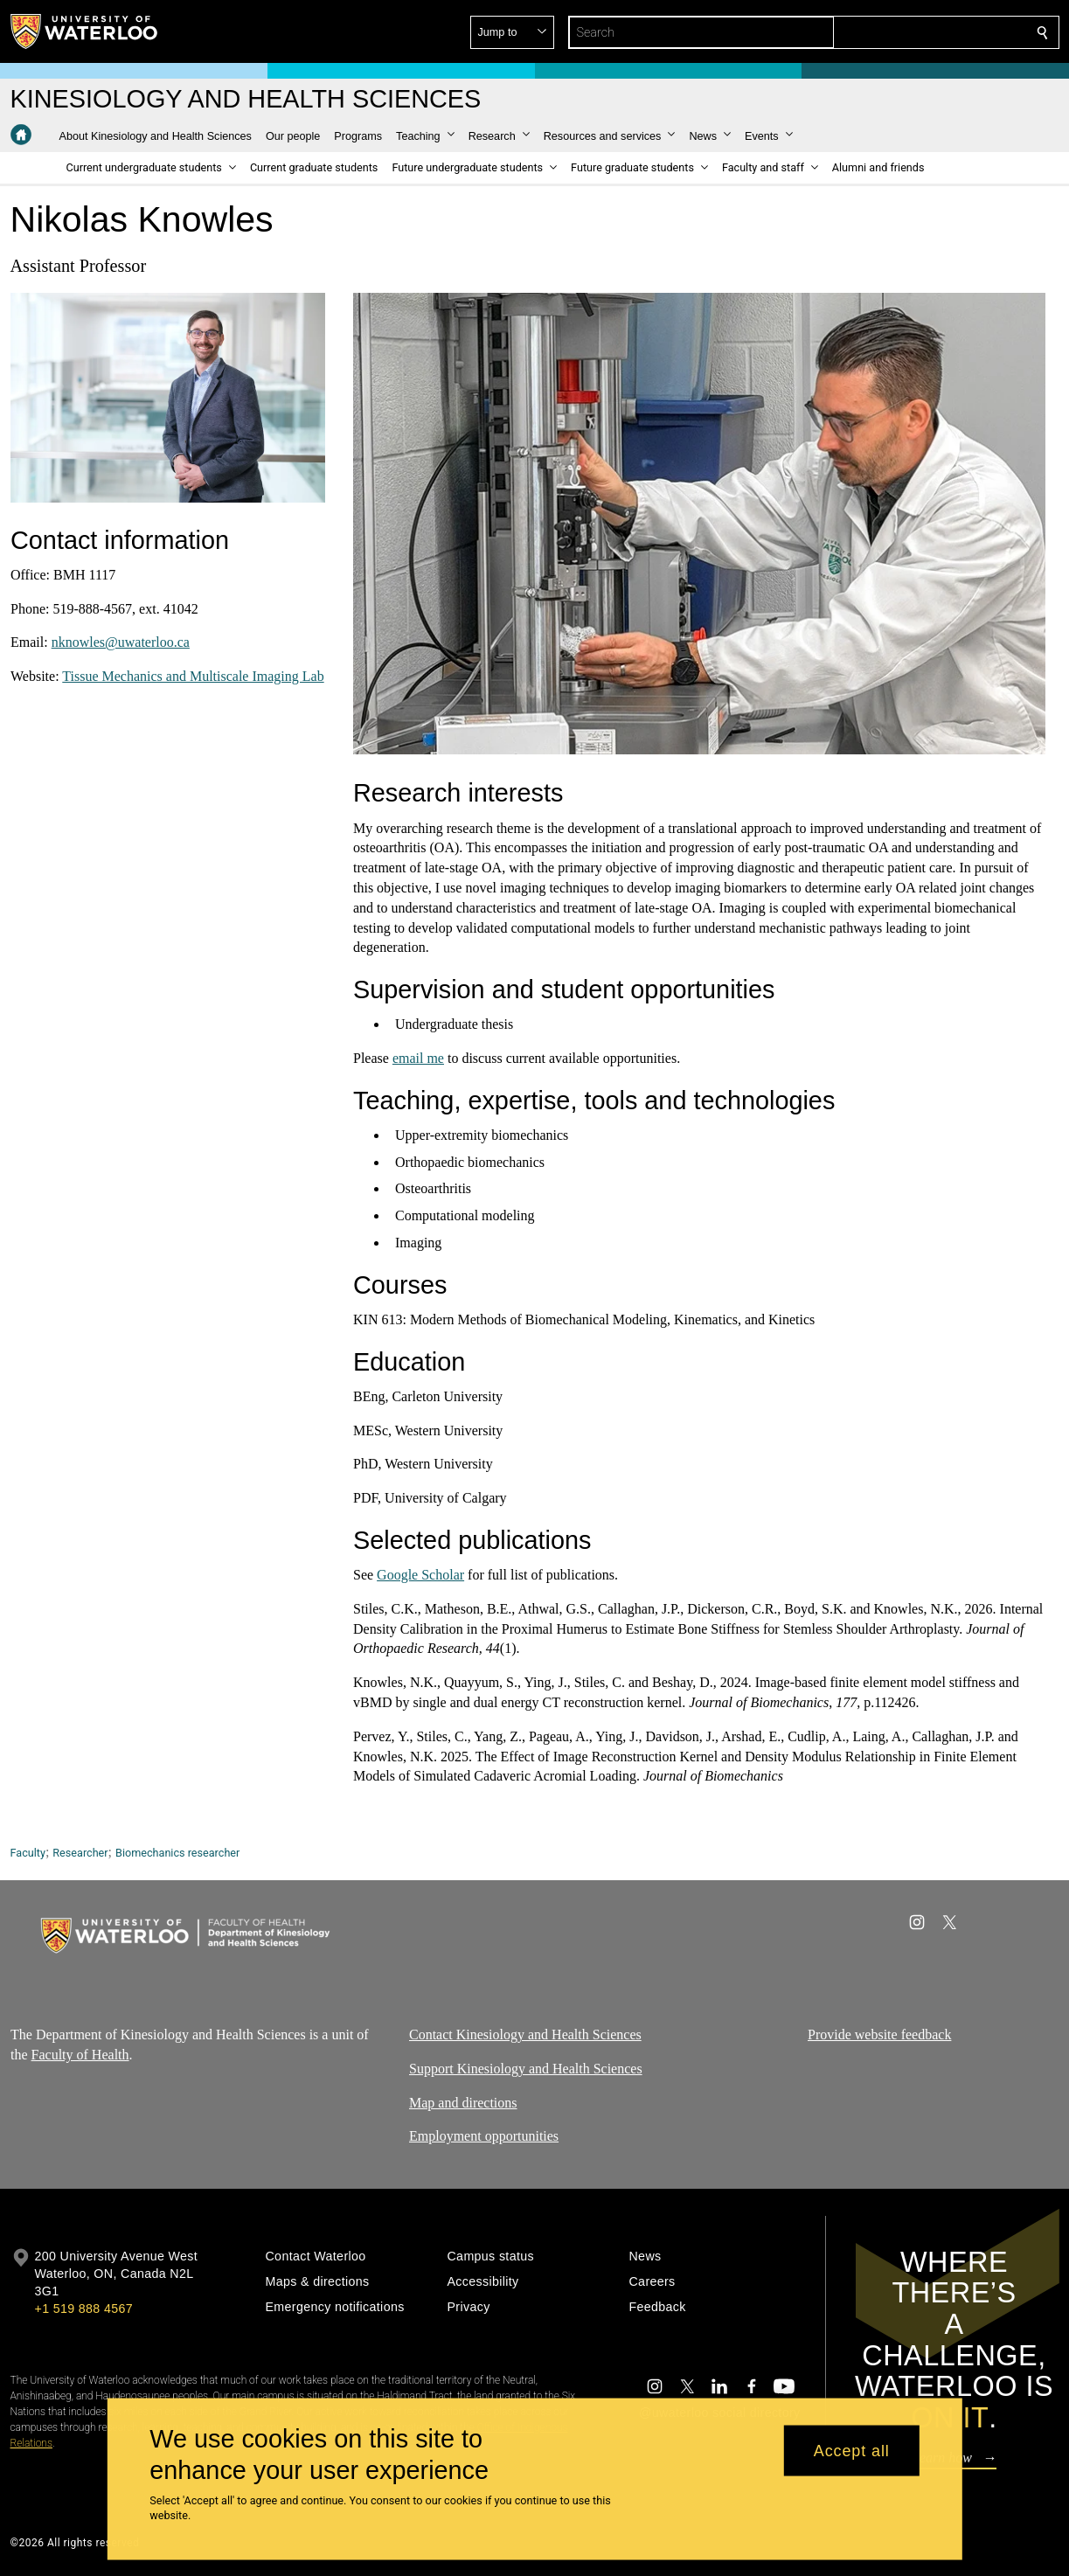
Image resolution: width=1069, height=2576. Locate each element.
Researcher (80, 1852)
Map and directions (463, 2101)
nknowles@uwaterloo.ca (120, 642)
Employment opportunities (484, 2135)
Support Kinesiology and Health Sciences (525, 2067)
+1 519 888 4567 (84, 2309)
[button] (916, 32)
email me (417, 1058)
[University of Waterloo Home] (84, 31)
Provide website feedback (879, 2034)
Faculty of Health (79, 2053)
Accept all (852, 2450)
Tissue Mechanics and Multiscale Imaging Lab (192, 676)
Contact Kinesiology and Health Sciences (525, 2034)
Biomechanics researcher (177, 1852)
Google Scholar (420, 1574)
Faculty (27, 1852)
